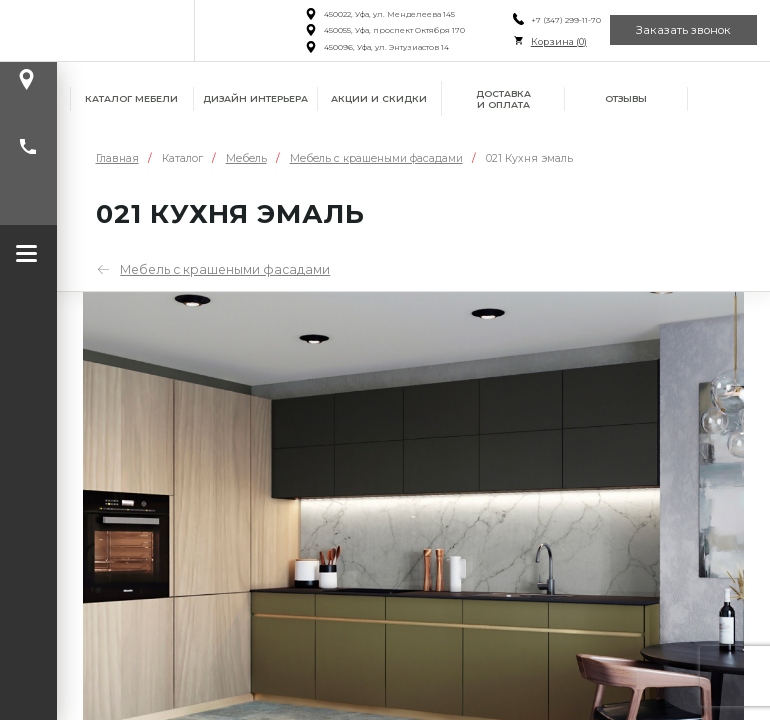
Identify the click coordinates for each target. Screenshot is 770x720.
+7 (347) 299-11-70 (565, 20)
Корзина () (558, 41)
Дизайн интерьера (255, 98)
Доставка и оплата (503, 99)
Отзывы (626, 98)
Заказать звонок (683, 30)
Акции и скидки (379, 98)
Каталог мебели (131, 98)
